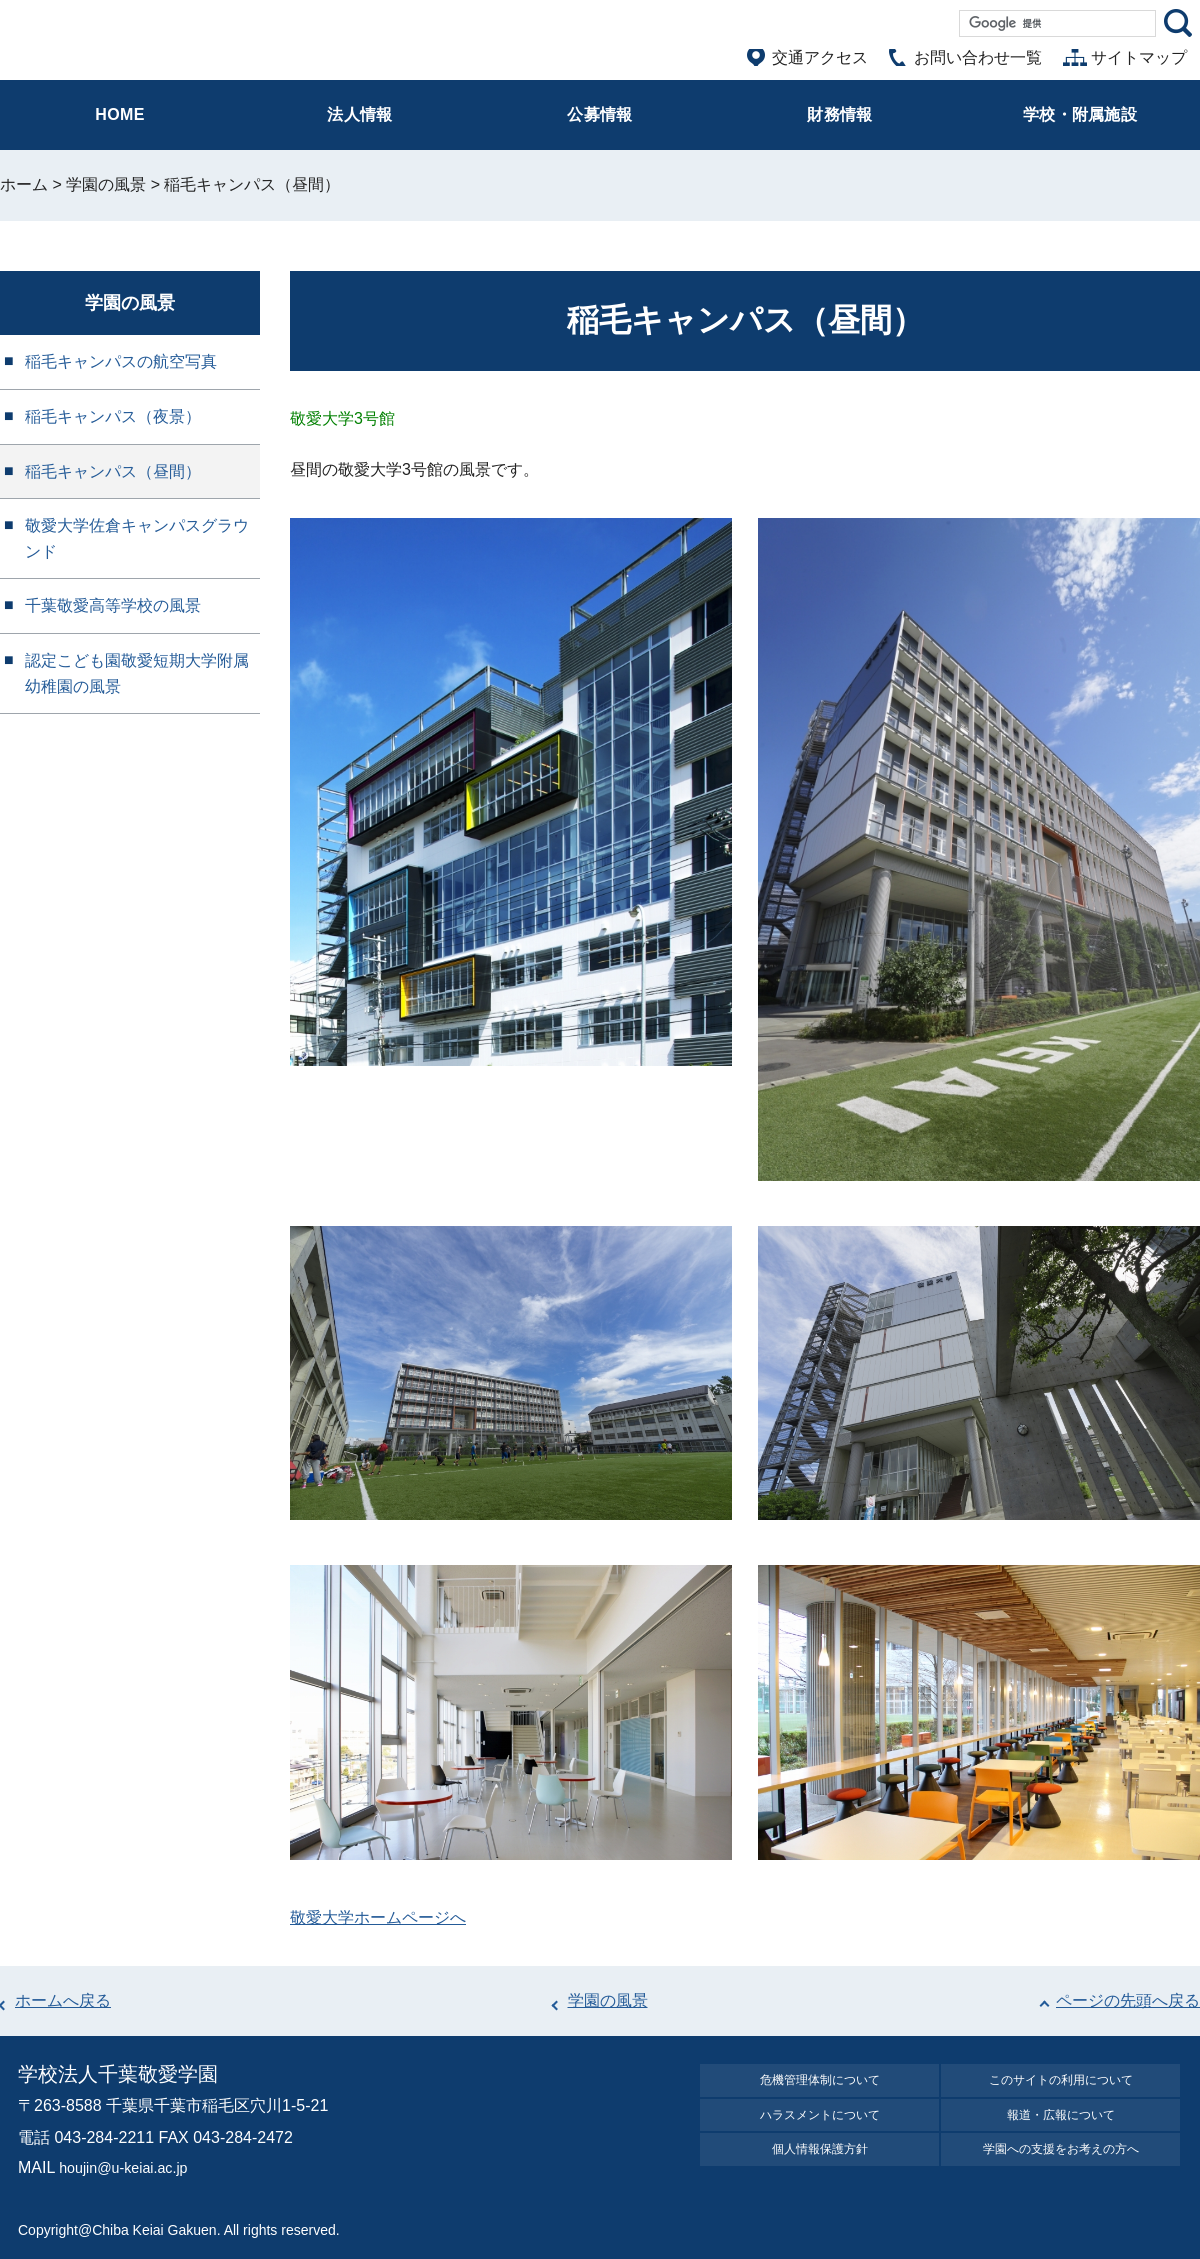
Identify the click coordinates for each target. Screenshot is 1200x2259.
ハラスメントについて (820, 2125)
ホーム (24, 184)
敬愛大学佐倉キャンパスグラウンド (137, 538)
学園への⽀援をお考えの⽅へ (1061, 2166)
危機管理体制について (820, 2083)
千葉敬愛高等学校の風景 (113, 605)
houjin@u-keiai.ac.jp (131, 2167)
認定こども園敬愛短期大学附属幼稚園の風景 (137, 673)
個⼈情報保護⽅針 (820, 2166)
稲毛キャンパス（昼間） (113, 471)
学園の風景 (106, 184)
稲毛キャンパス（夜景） (113, 416)
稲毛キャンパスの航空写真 (121, 361)
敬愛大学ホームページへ (378, 1917)
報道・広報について (1061, 2125)
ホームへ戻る (63, 2000)
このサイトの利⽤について (1061, 2083)
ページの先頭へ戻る (1128, 2000)
